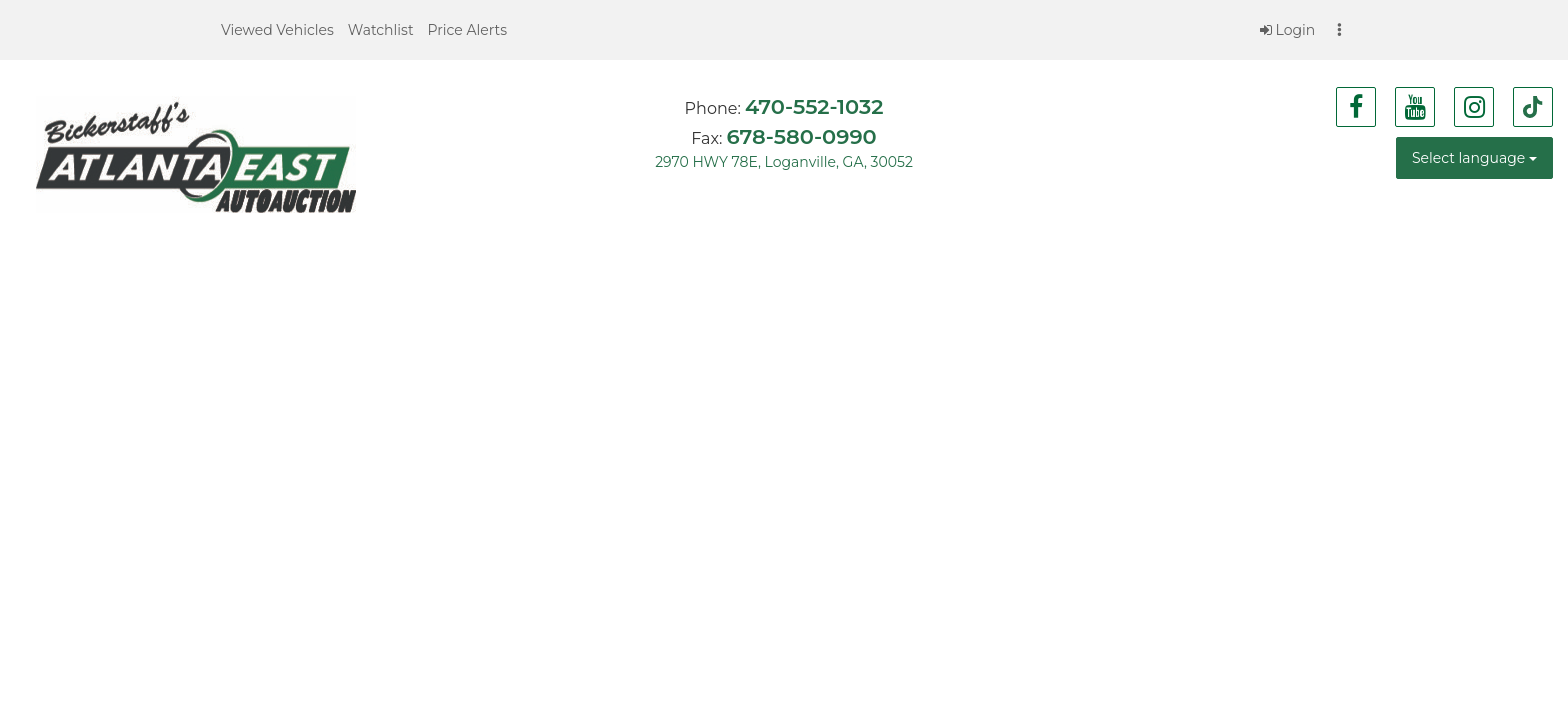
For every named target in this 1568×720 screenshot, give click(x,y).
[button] (277, 30)
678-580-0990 (801, 136)
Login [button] (1287, 30)
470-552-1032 (814, 106)
